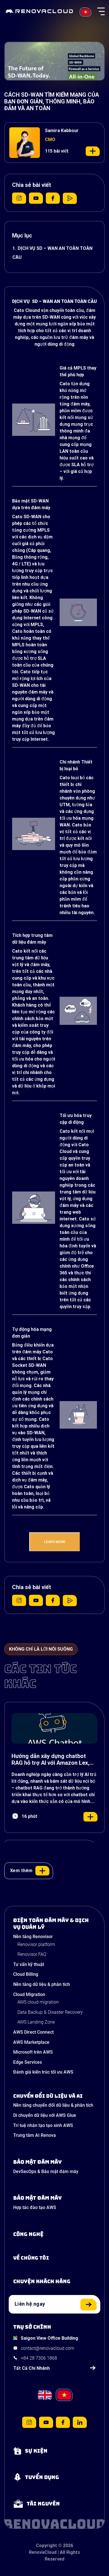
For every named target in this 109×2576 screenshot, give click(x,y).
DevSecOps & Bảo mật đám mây (45, 2171)
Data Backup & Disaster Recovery (50, 2012)
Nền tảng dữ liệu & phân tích (41, 1984)
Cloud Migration (29, 1994)
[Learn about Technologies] (54, 2234)
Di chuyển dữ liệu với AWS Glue (44, 2115)
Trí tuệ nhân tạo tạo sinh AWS (43, 2125)
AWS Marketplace (31, 2042)
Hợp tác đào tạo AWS (34, 2207)
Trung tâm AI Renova (34, 2135)
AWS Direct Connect (33, 2032)
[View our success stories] (54, 2281)
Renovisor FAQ (31, 1954)
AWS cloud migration (38, 2002)
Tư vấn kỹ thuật (28, 1964)
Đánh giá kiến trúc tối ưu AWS (43, 2072)
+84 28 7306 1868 (39, 2358)
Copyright (46, 2545)
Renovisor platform (36, 1944)
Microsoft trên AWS (33, 2052)
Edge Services (27, 2062)
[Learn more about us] (54, 2258)
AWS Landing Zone (36, 2022)
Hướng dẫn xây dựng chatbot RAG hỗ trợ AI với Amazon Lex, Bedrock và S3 (50, 1759)
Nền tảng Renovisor (33, 1936)
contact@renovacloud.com (47, 2348)
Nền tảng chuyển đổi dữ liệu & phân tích (53, 2105)
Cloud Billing (25, 1974)
